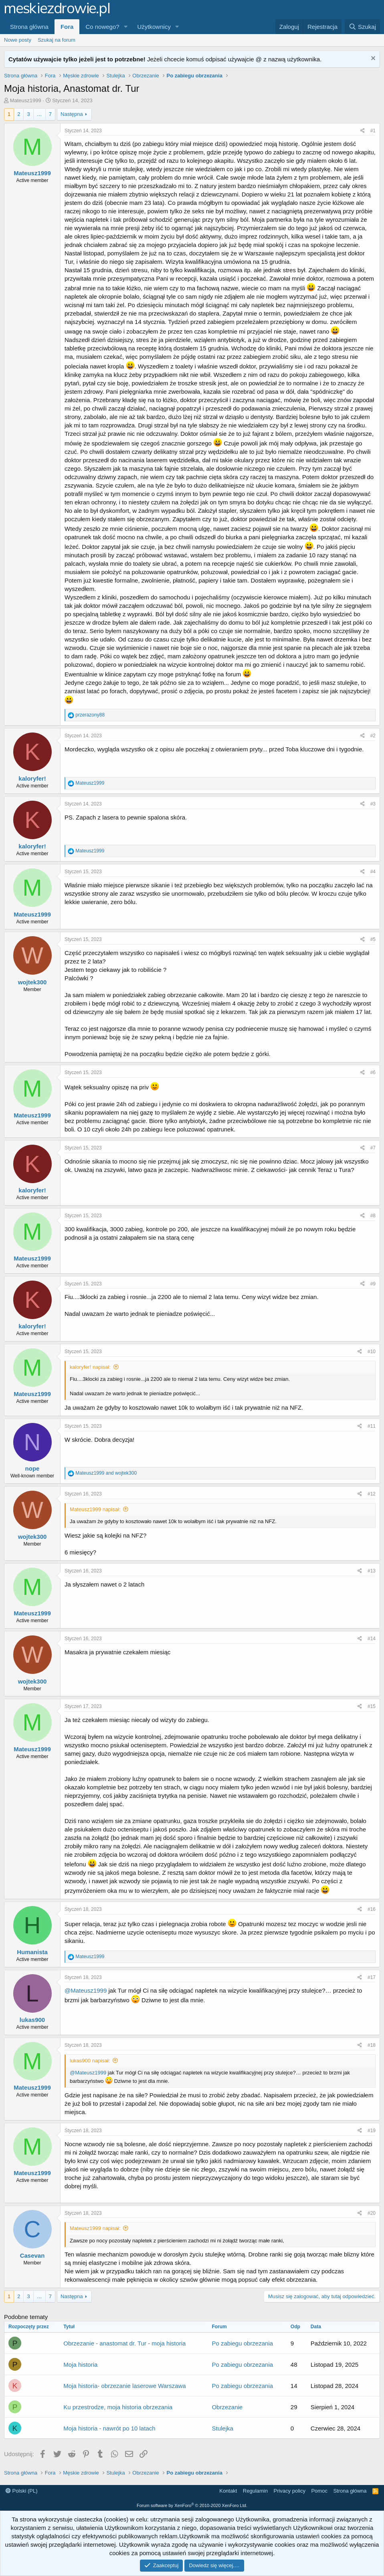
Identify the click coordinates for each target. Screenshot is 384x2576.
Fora (67, 26)
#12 (372, 1494)
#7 (373, 1148)
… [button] (39, 114)
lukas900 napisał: (90, 2061)
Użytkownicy (154, 26)
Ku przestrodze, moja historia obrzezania (117, 2407)
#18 (372, 2045)
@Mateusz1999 (86, 1990)
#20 (372, 2213)
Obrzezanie (227, 2407)
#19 (372, 2130)
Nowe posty (17, 40)
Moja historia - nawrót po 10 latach (109, 2428)
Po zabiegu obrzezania (242, 2343)
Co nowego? (102, 26)
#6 (373, 1072)
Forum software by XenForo (192, 2505)
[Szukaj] (362, 26)
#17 (372, 1977)
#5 (373, 939)
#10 (372, 1351)
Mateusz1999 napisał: (95, 1509)
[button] (125, 26)
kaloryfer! (32, 778)
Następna (72, 114)
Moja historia (80, 2364)
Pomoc (319, 2491)
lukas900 (32, 2019)
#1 (373, 131)
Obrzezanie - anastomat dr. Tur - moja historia (124, 2343)
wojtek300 (32, 982)
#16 (372, 1909)
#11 (372, 1426)
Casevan (32, 2255)
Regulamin (255, 2491)
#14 (372, 1638)
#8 (373, 1215)
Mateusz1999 (25, 100)
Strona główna (29, 26)
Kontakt (228, 2491)
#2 (373, 736)
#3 (373, 804)
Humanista (32, 1952)
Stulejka (222, 2428)
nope (32, 1468)
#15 (372, 1706)
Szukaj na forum (56, 40)
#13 (372, 1571)
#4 (373, 871)
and (106, 1473)
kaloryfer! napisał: (90, 1367)
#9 (373, 1284)
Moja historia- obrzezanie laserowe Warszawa (124, 2385)
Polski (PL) (21, 2491)
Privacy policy (289, 2491)
